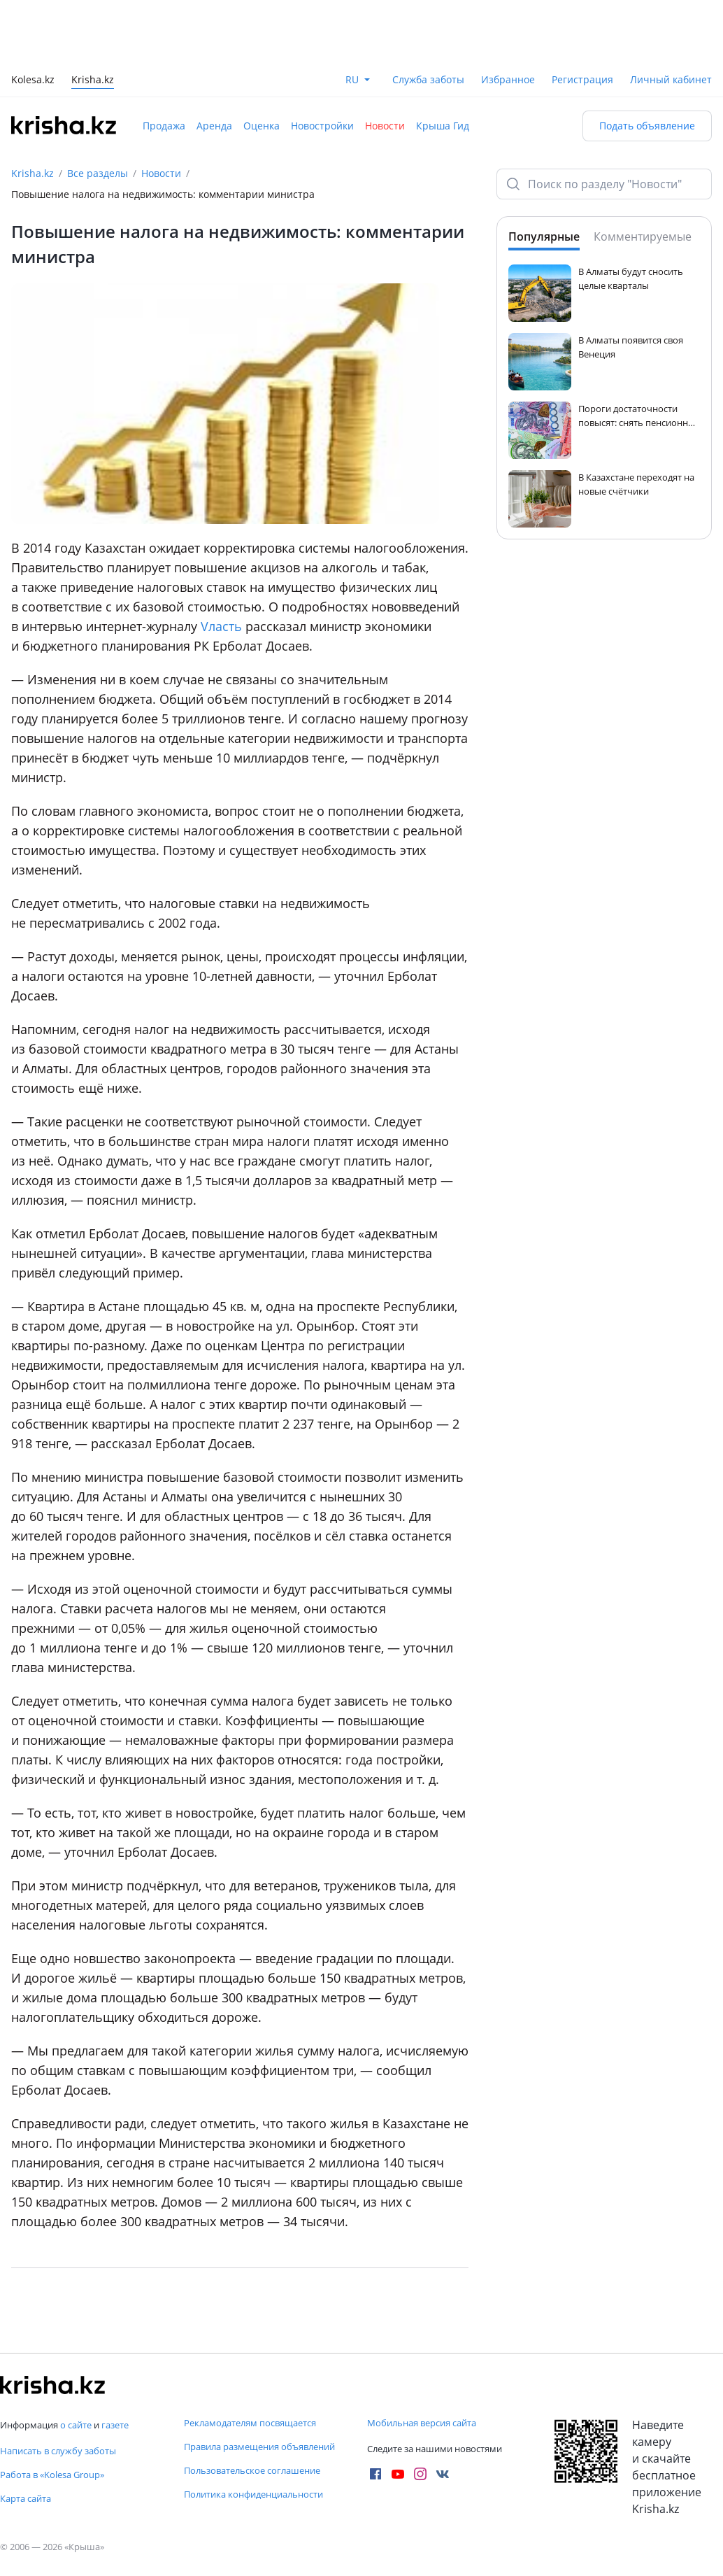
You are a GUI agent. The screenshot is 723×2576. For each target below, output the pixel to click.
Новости (385, 125)
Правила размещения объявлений (259, 2446)
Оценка (261, 125)
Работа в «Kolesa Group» (52, 2474)
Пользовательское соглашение (252, 2470)
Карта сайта (25, 2498)
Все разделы (97, 173)
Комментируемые (643, 236)
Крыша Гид (442, 125)
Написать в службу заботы (58, 2450)
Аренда (214, 125)
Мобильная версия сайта (421, 2422)
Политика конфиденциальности (253, 2494)
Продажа (164, 125)
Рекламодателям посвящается (250, 2422)
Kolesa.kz (33, 81)
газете (115, 2425)
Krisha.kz (32, 173)
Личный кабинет (671, 79)
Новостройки (322, 125)
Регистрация (582, 79)
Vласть (221, 626)
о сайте (76, 2425)
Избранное (508, 79)
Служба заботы (428, 79)
